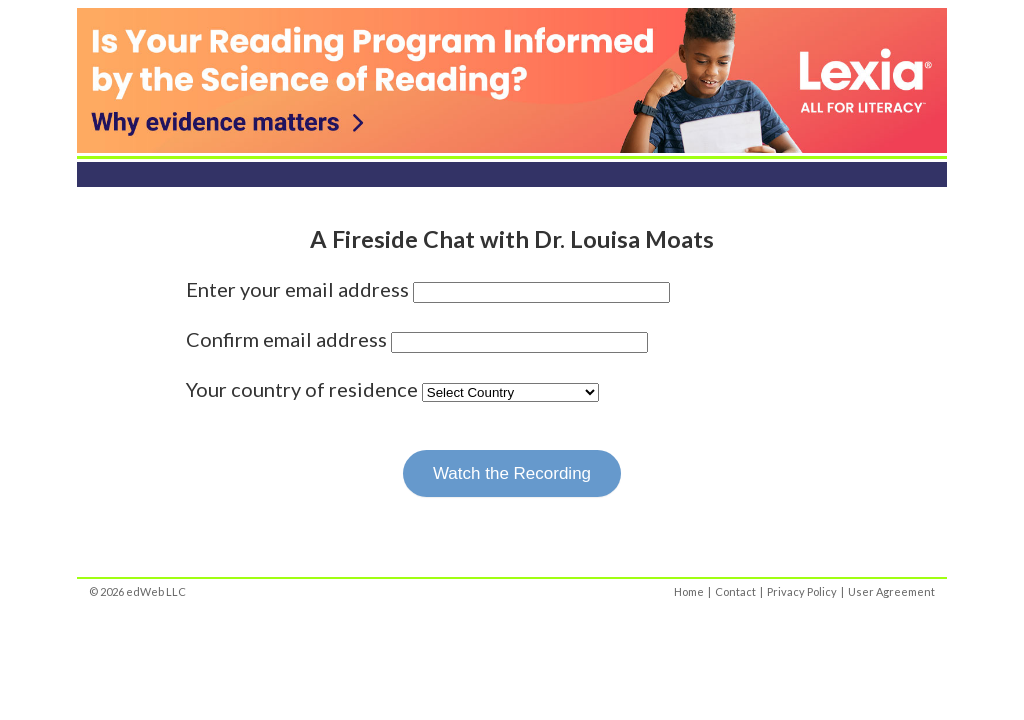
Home (689, 591)
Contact (735, 591)
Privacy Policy (802, 591)
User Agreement (891, 591)
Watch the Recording (512, 473)
